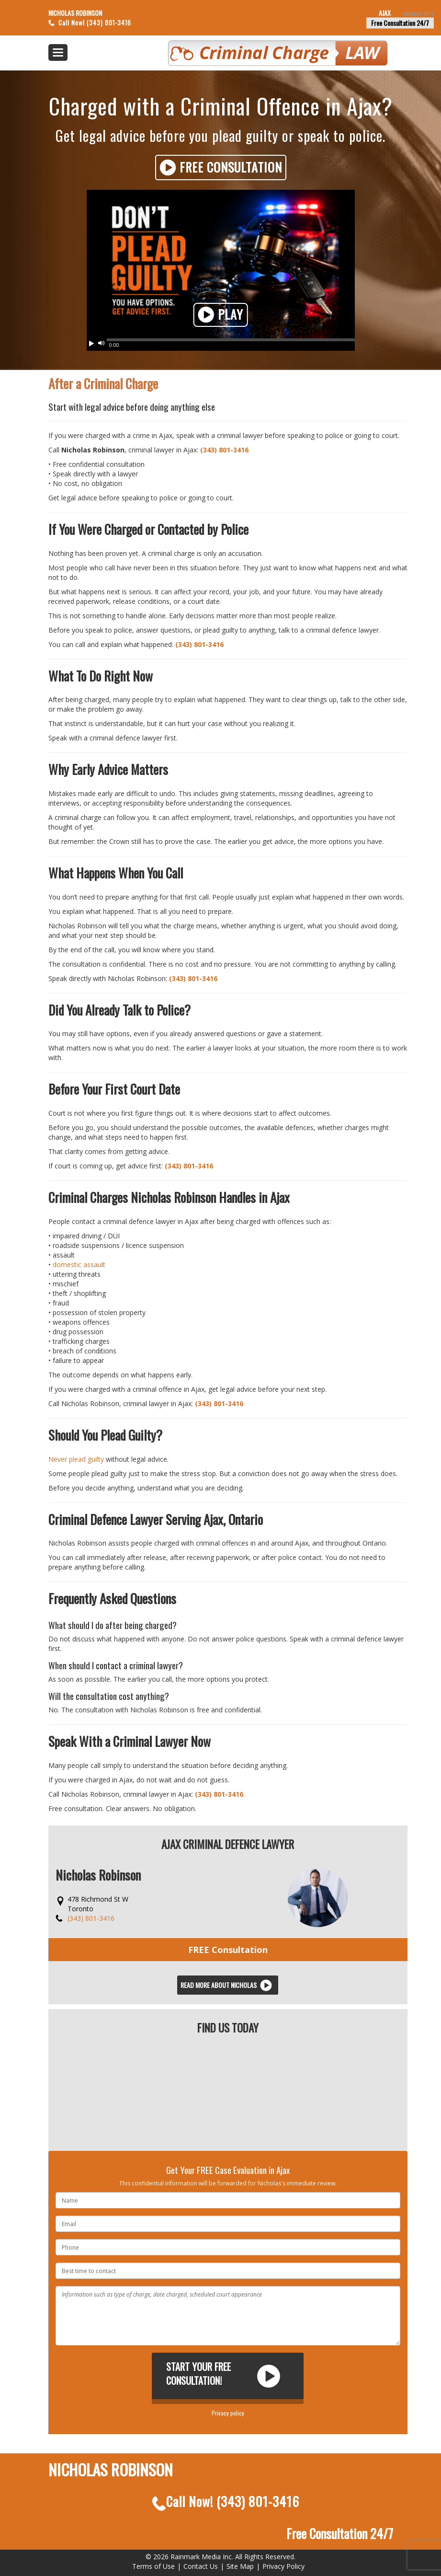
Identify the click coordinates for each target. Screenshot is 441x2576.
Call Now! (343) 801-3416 (94, 22)
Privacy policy (228, 2413)
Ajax (406, 13)
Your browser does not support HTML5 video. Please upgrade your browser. (221, 265)
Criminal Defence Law (248, 49)
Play (220, 315)
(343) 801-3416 (224, 449)
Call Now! (225, 2501)
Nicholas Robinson (75, 13)
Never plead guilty (76, 1459)
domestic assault (79, 1264)
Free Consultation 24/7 (400, 23)
